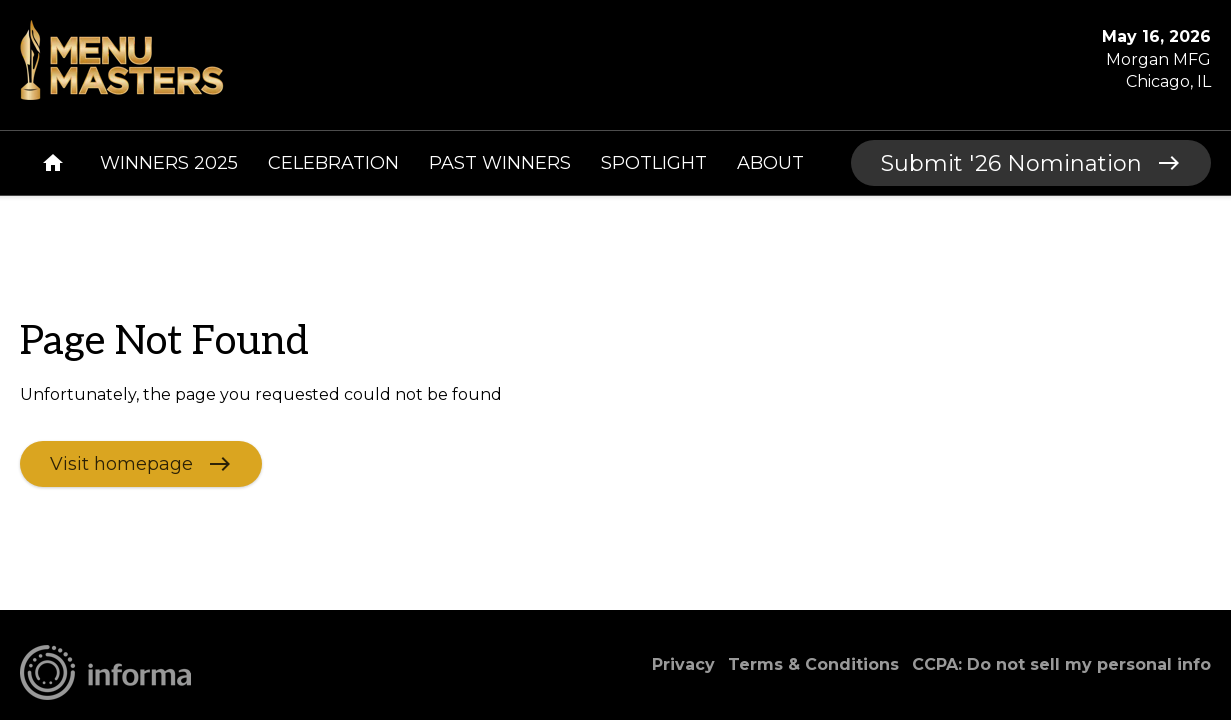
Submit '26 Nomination (1011, 163)
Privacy (683, 664)
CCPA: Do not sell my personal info (1061, 664)
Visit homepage (121, 463)
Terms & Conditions (813, 664)
